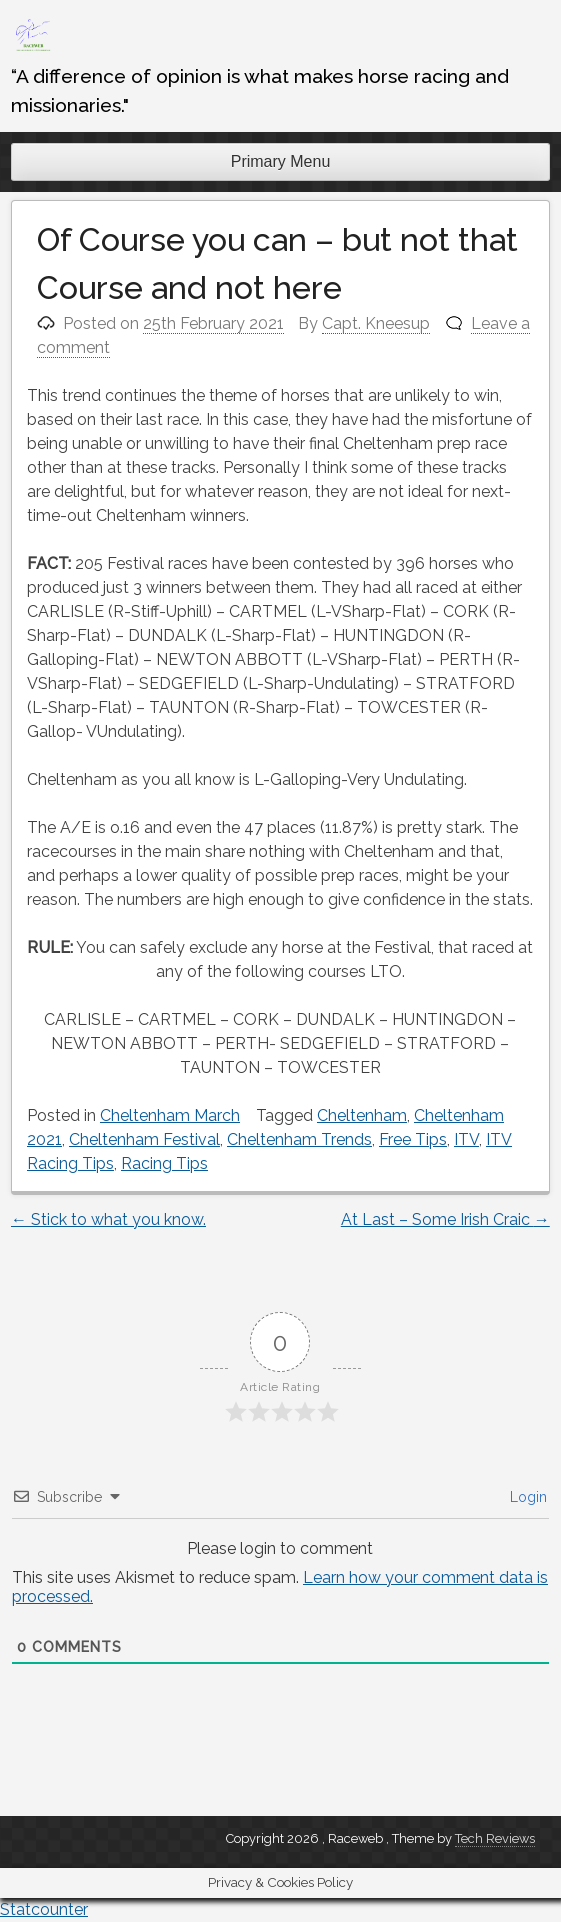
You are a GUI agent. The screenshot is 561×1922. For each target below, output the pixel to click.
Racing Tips (164, 1163)
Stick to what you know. (108, 1219)
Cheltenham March (170, 1115)
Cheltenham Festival (144, 1139)
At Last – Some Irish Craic (445, 1219)
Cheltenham (362, 1115)
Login (526, 1497)
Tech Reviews (495, 1838)
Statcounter (44, 1909)
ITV (466, 1139)
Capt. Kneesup (376, 323)
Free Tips (413, 1139)
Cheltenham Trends (299, 1139)
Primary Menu (281, 161)
